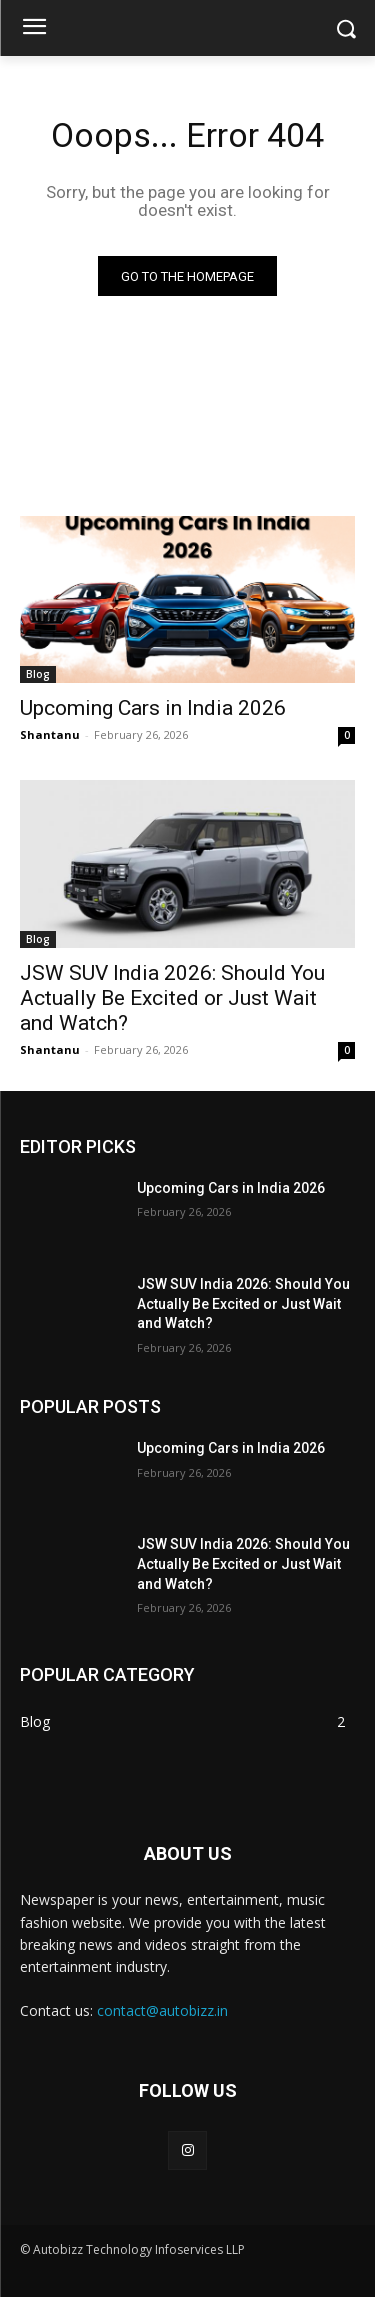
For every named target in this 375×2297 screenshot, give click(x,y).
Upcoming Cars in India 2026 (153, 708)
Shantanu (50, 734)
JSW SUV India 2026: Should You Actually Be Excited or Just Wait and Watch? (172, 998)
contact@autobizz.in (162, 2010)
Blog (38, 674)
